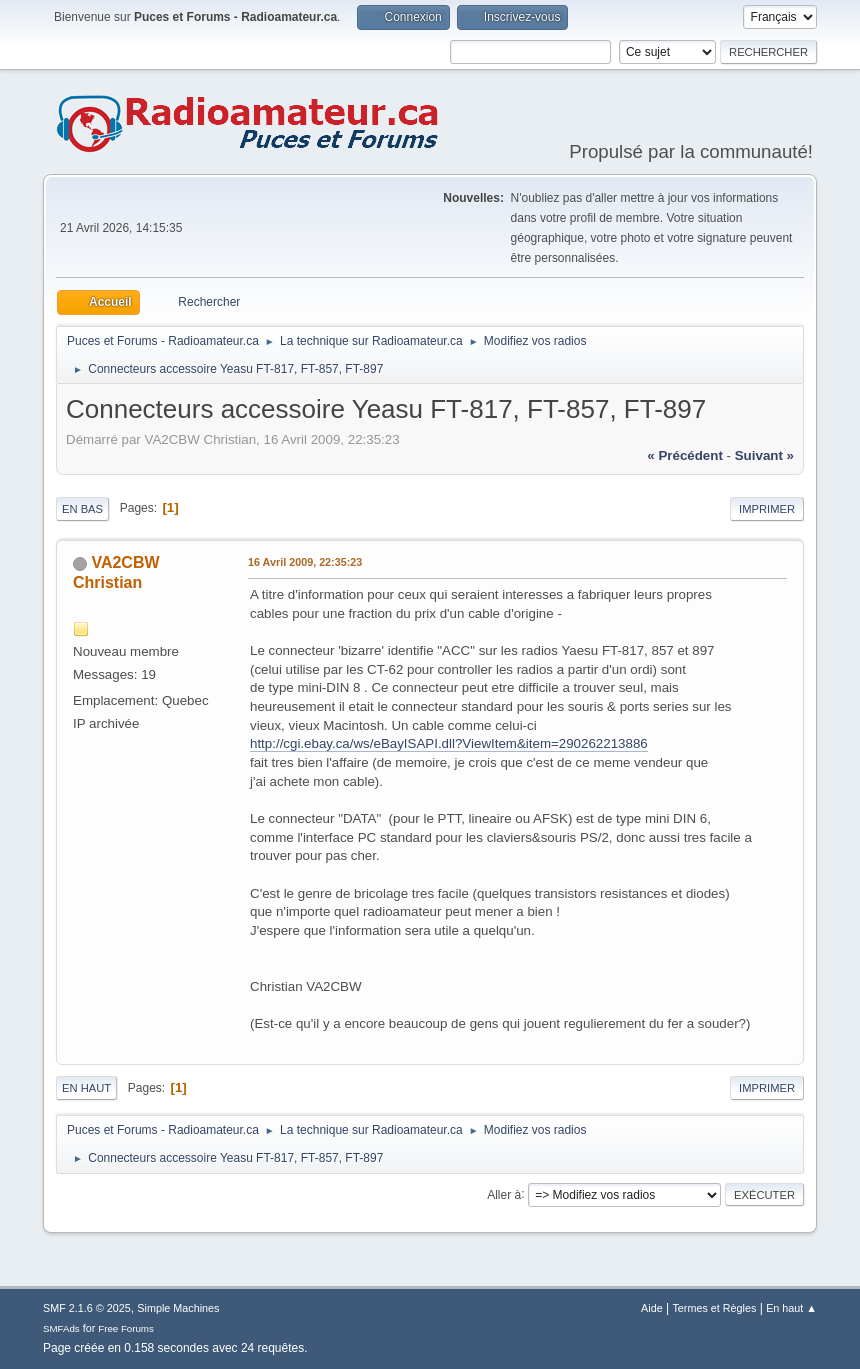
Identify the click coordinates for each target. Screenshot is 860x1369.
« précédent (685, 455)
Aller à (504, 1194)
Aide (652, 1308)
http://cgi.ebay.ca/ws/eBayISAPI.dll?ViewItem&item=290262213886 (449, 743)
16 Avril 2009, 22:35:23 (305, 562)
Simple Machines (178, 1308)
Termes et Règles (714, 1308)
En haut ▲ (791, 1308)
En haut (86, 1088)
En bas (82, 509)
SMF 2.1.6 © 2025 (87, 1308)
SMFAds (61, 1328)
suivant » (764, 455)
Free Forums (126, 1328)
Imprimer (767, 509)
